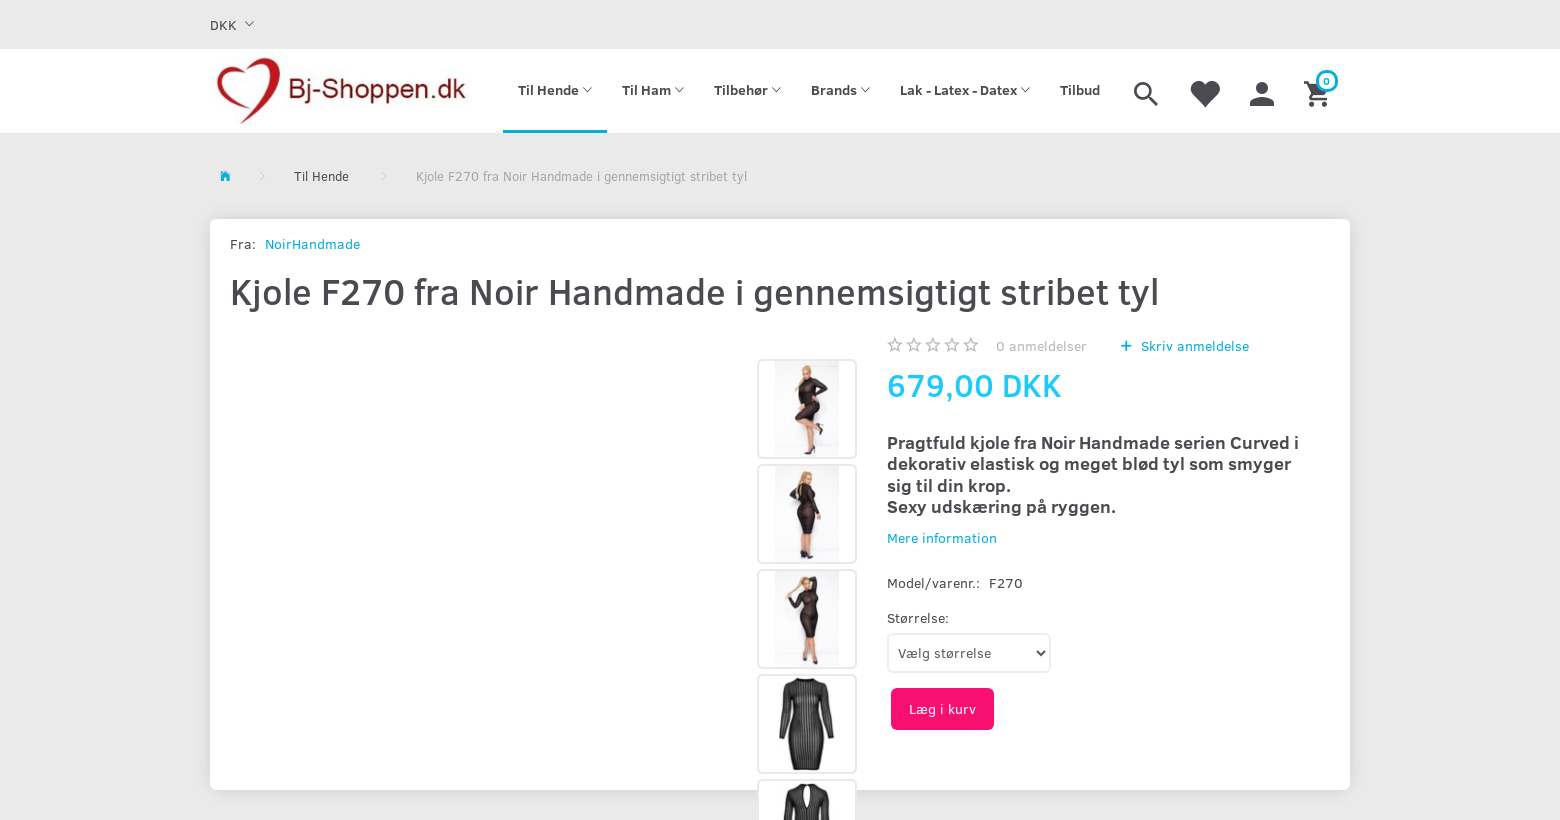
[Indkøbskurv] (1319, 91)
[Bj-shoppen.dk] (341, 91)
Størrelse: (918, 617)
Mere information (942, 537)
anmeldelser (1041, 345)
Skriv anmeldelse (1193, 345)
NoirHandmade (312, 243)
